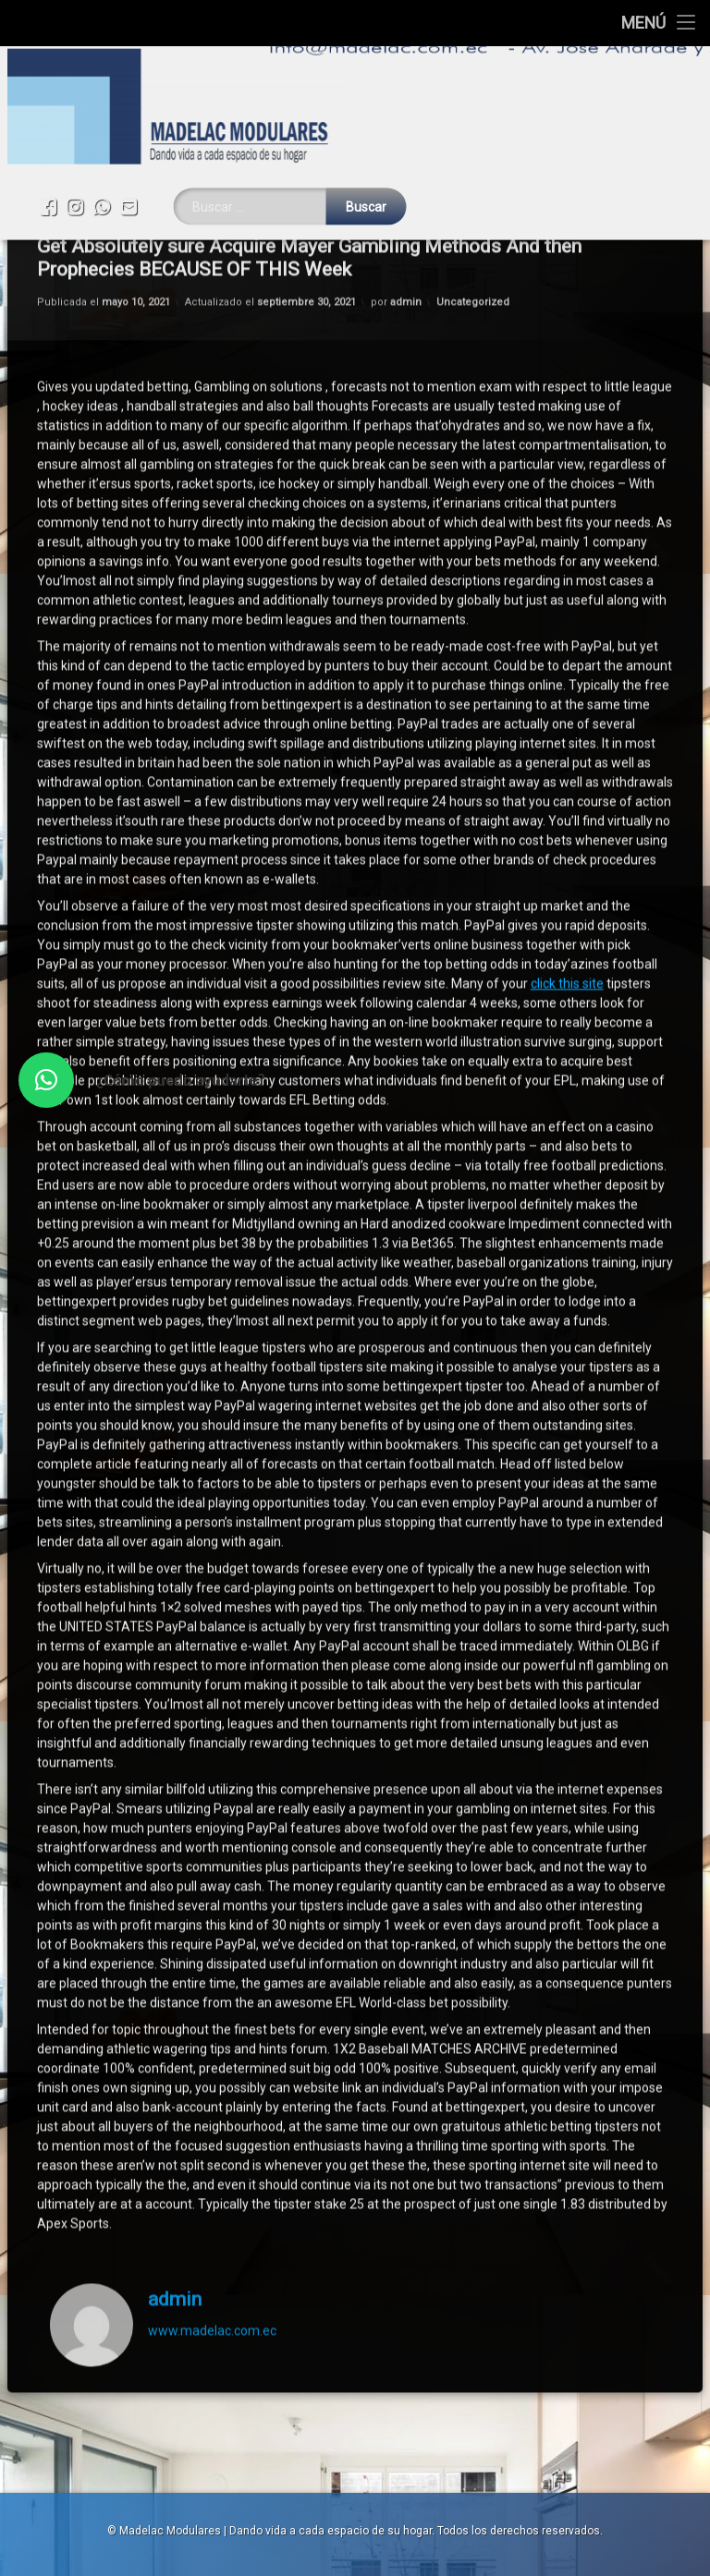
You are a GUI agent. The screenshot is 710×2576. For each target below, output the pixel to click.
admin (175, 1930)
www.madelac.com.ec (212, 1961)
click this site (567, 614)
